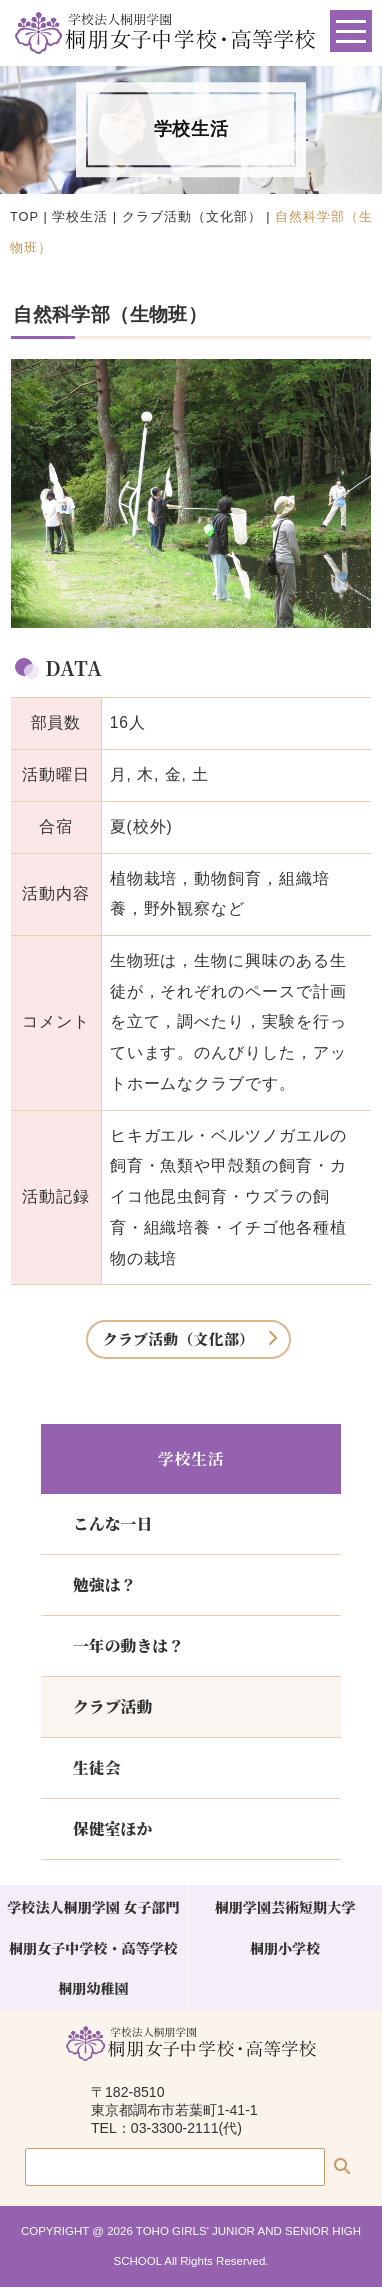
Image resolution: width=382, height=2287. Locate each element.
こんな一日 (112, 1523)
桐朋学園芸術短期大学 (285, 1907)
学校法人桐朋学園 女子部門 (93, 1907)
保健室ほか (112, 1828)
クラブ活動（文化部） (192, 216)
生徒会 (97, 1767)
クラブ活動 (112, 1706)
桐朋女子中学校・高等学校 (93, 1948)
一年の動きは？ (128, 1645)
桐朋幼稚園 (93, 1988)
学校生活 (80, 216)
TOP (24, 216)
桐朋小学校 (285, 1948)
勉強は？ (104, 1584)
